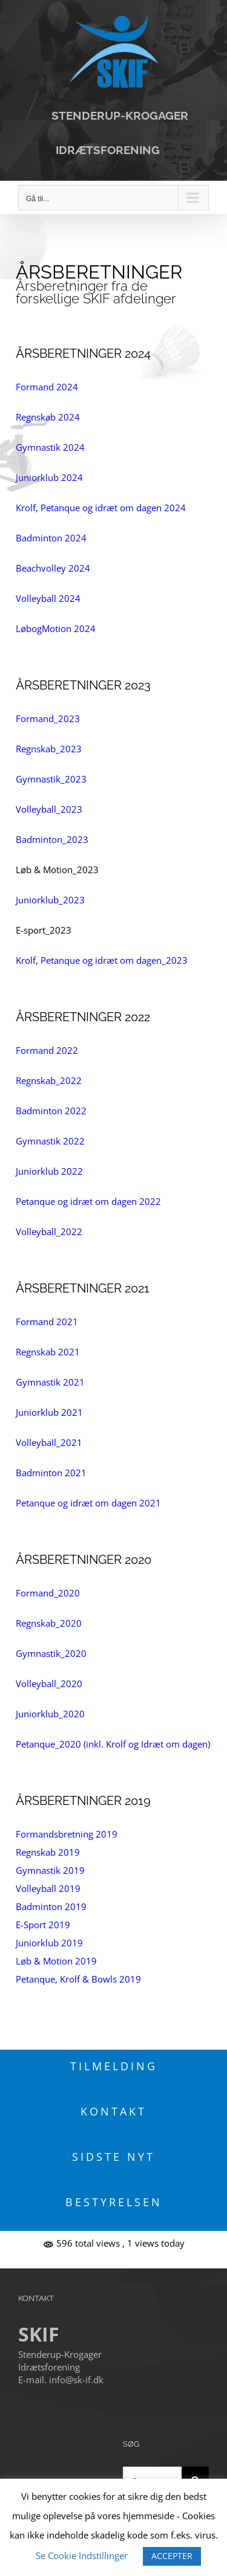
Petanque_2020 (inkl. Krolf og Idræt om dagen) (113, 1744)
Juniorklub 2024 (49, 477)
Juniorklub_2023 (50, 900)
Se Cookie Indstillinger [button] (82, 2555)
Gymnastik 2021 (50, 1382)
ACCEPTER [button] (171, 2555)
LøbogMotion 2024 (56, 628)
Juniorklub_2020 (50, 1714)
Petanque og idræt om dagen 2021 (88, 1503)
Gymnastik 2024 (50, 447)
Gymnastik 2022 (50, 1141)
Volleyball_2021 (49, 1442)
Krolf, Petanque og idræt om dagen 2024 (101, 508)
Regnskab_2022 (49, 1080)
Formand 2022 (47, 1050)
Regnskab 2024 (48, 417)
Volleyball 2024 (48, 598)
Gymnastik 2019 (50, 1870)
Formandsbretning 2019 (66, 1834)
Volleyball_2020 (49, 1683)
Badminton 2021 (51, 1473)
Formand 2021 (47, 1321)
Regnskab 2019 (48, 1852)
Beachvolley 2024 (53, 568)
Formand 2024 (47, 387)
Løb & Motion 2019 (56, 1961)
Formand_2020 (48, 1593)
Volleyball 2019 (48, 1888)
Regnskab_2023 (49, 749)
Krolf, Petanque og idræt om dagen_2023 (102, 960)
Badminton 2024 (51, 538)
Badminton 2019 (51, 1906)
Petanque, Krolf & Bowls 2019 (78, 1979)
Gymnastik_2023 (51, 779)
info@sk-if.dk (76, 2380)
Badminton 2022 (51, 1111)
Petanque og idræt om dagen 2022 (88, 1201)
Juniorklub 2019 (49, 1943)
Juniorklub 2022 (49, 1171)
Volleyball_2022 (49, 1231)
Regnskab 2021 (48, 1352)
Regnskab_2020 (49, 1623)
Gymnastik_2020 (51, 1653)
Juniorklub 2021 (49, 1412)
